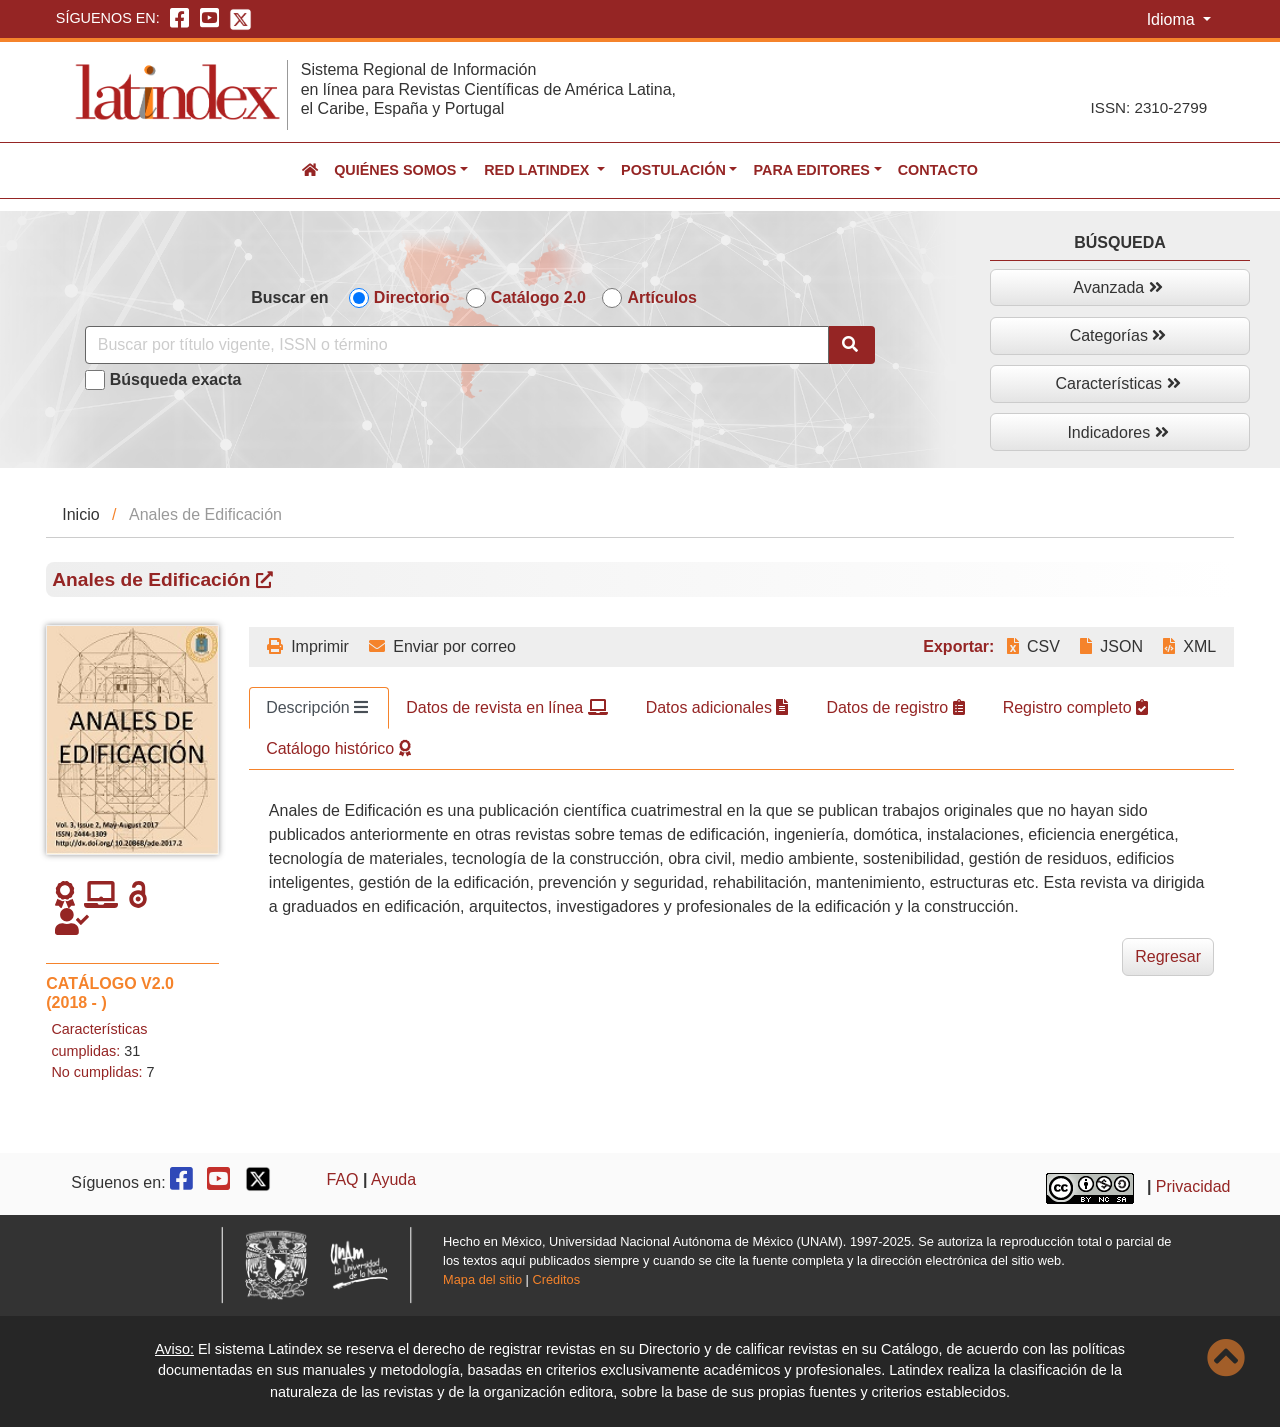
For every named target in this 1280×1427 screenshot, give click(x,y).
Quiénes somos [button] (395, 170)
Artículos (661, 297)
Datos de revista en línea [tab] (506, 707)
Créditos (556, 1279)
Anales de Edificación (162, 579)
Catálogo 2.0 (538, 297)
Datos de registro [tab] (895, 707)
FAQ (343, 1179)
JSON (1111, 646)
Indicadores (1117, 432)
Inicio (80, 514)
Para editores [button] (811, 170)
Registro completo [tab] (1075, 707)
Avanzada (1117, 287)
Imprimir (308, 646)
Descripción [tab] (317, 707)
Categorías (1118, 335)
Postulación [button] (673, 170)
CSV (1033, 646)
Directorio (412, 297)
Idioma (1173, 19)
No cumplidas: (96, 1072)
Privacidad (1193, 1187)
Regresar (1168, 956)
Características (1117, 383)
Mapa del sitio (482, 1279)
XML (1189, 646)
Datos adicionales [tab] (717, 707)
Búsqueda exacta (176, 379)
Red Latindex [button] (538, 170)
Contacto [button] (938, 170)
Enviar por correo (442, 646)
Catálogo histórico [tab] (338, 748)
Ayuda (393, 1179)
